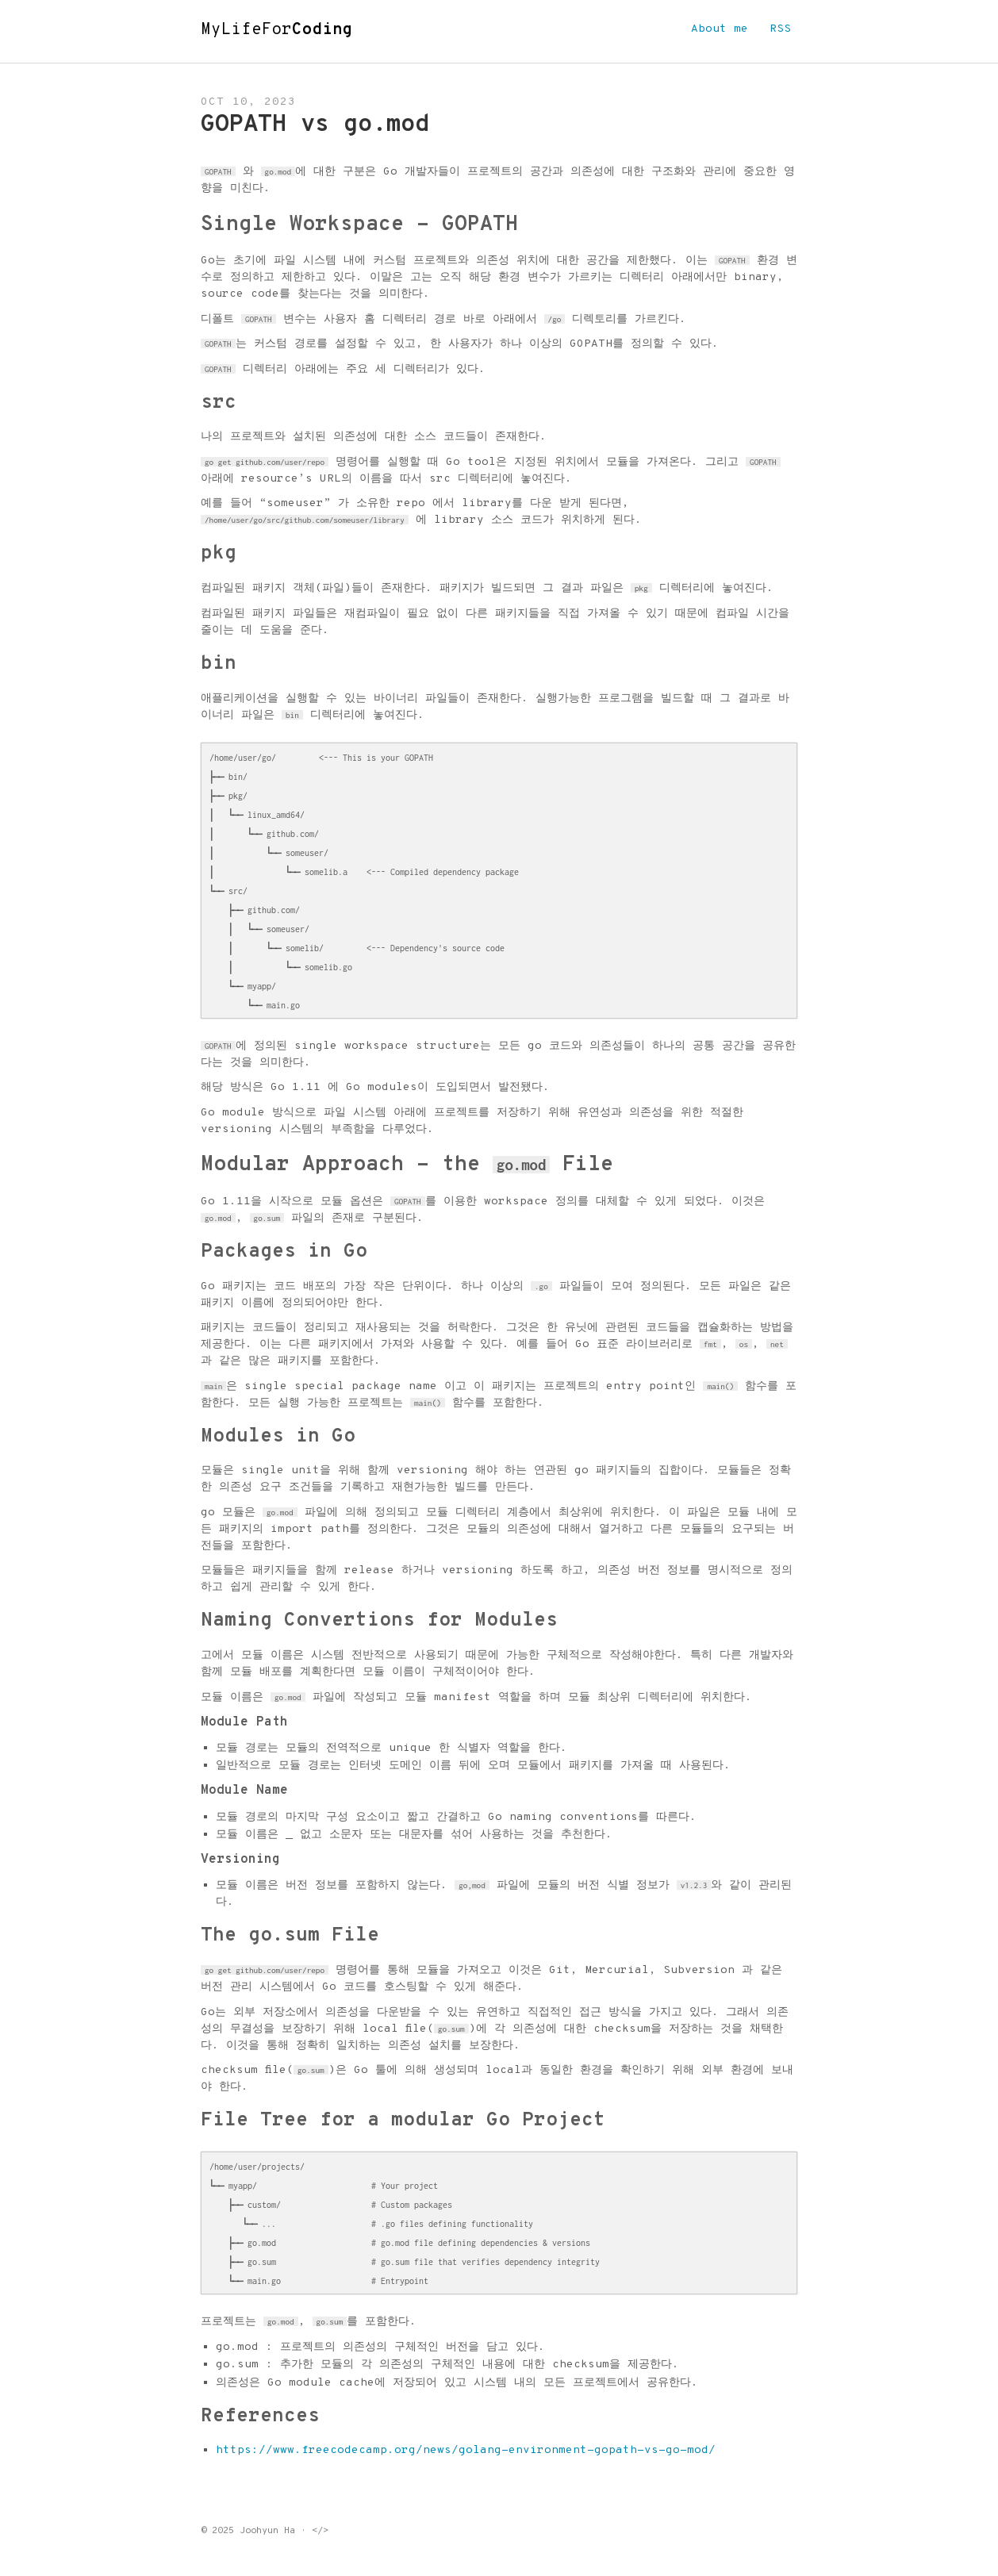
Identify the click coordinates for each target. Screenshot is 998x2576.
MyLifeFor (277, 30)
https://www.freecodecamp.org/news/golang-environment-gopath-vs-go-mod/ (466, 2450)
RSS (780, 29)
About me (719, 29)
